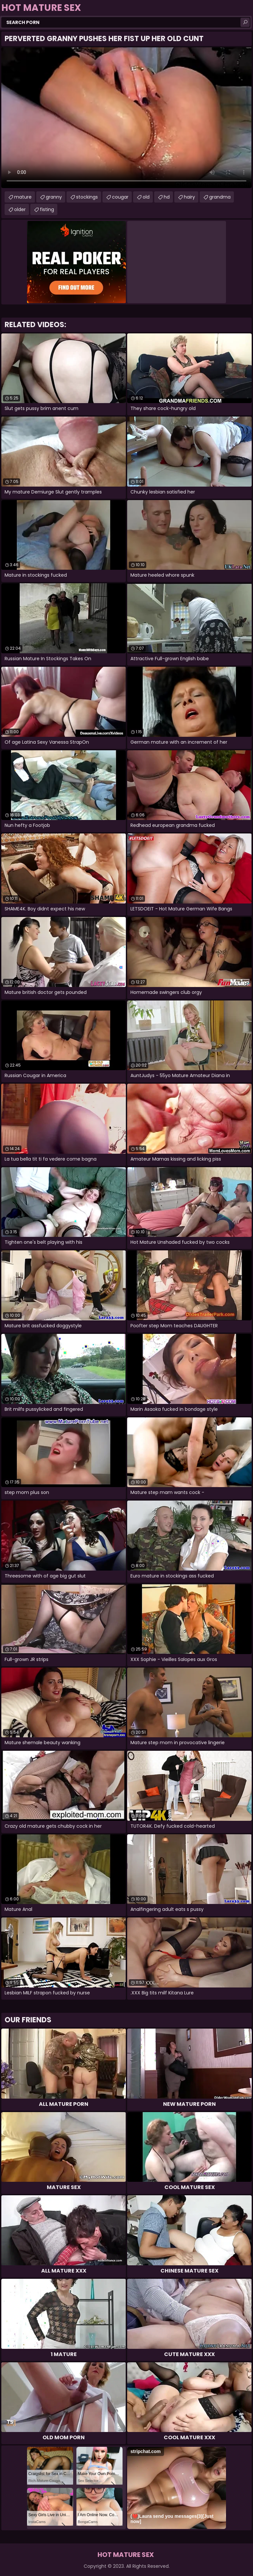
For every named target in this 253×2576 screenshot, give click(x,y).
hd (167, 197)
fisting (47, 209)
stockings (87, 197)
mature (23, 197)
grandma (220, 197)
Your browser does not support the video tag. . (126, 117)
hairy (189, 197)
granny (54, 197)
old (146, 197)
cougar (120, 197)
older (20, 209)
